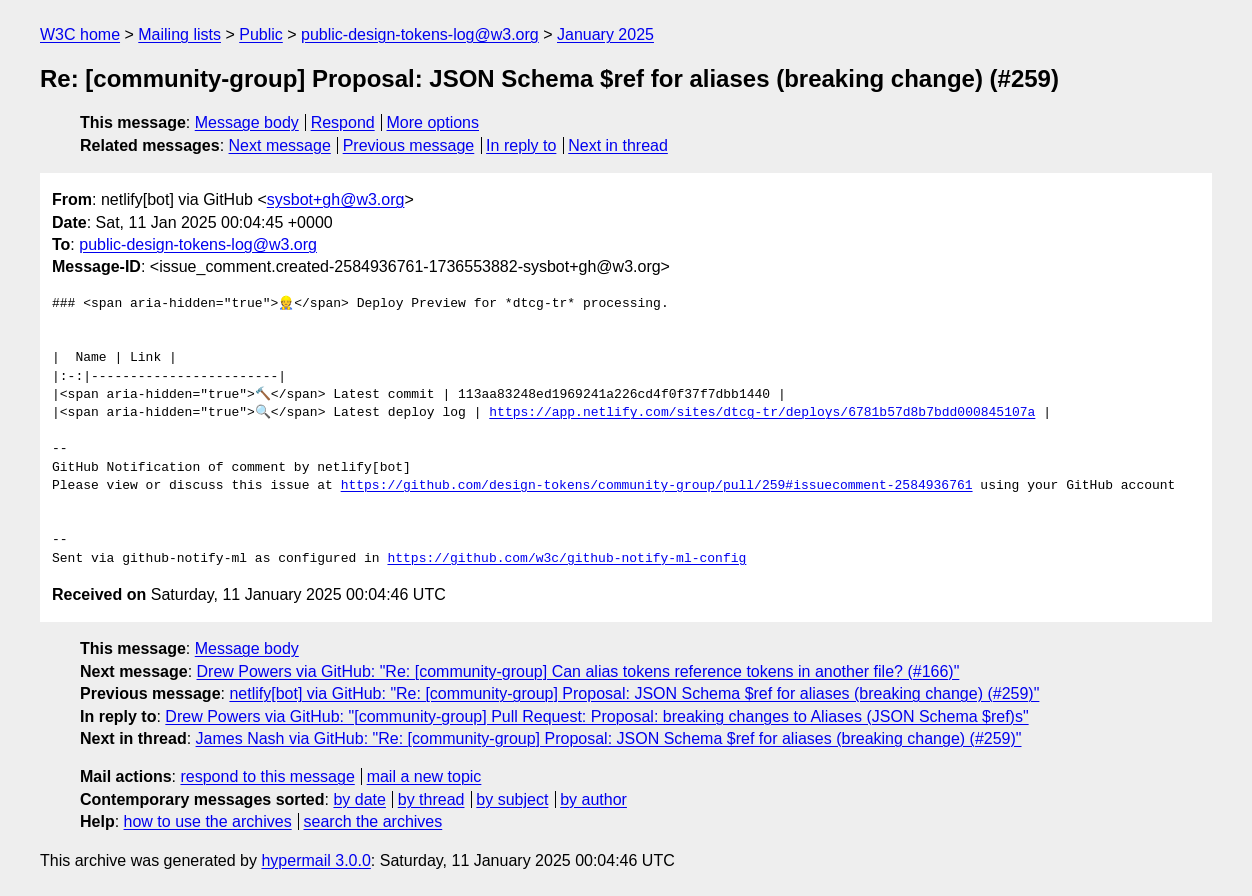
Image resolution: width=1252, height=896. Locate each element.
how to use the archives (208, 821)
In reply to (521, 145)
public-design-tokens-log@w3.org (420, 34)
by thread (431, 799)
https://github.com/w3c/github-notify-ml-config (566, 559)
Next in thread (618, 145)
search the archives (373, 821)
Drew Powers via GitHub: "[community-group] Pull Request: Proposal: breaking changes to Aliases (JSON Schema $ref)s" (596, 716)
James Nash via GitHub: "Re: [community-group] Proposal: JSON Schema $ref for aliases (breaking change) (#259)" (609, 738)
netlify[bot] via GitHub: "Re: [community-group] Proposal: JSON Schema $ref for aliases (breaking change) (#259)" (634, 693)
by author (593, 799)
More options (433, 122)
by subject (512, 799)
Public (261, 34)
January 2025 (605, 34)
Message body (247, 122)
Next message (280, 145)
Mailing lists (179, 34)
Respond (343, 122)
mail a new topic (424, 776)
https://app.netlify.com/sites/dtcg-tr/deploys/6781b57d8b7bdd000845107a (762, 413)
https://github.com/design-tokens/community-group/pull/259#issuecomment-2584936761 (657, 486)
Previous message (409, 145)
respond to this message (267, 776)
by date (359, 799)
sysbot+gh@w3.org (336, 199)
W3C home (80, 34)
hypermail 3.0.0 (315, 860)
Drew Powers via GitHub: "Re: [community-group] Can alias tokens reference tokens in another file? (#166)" (578, 671)
